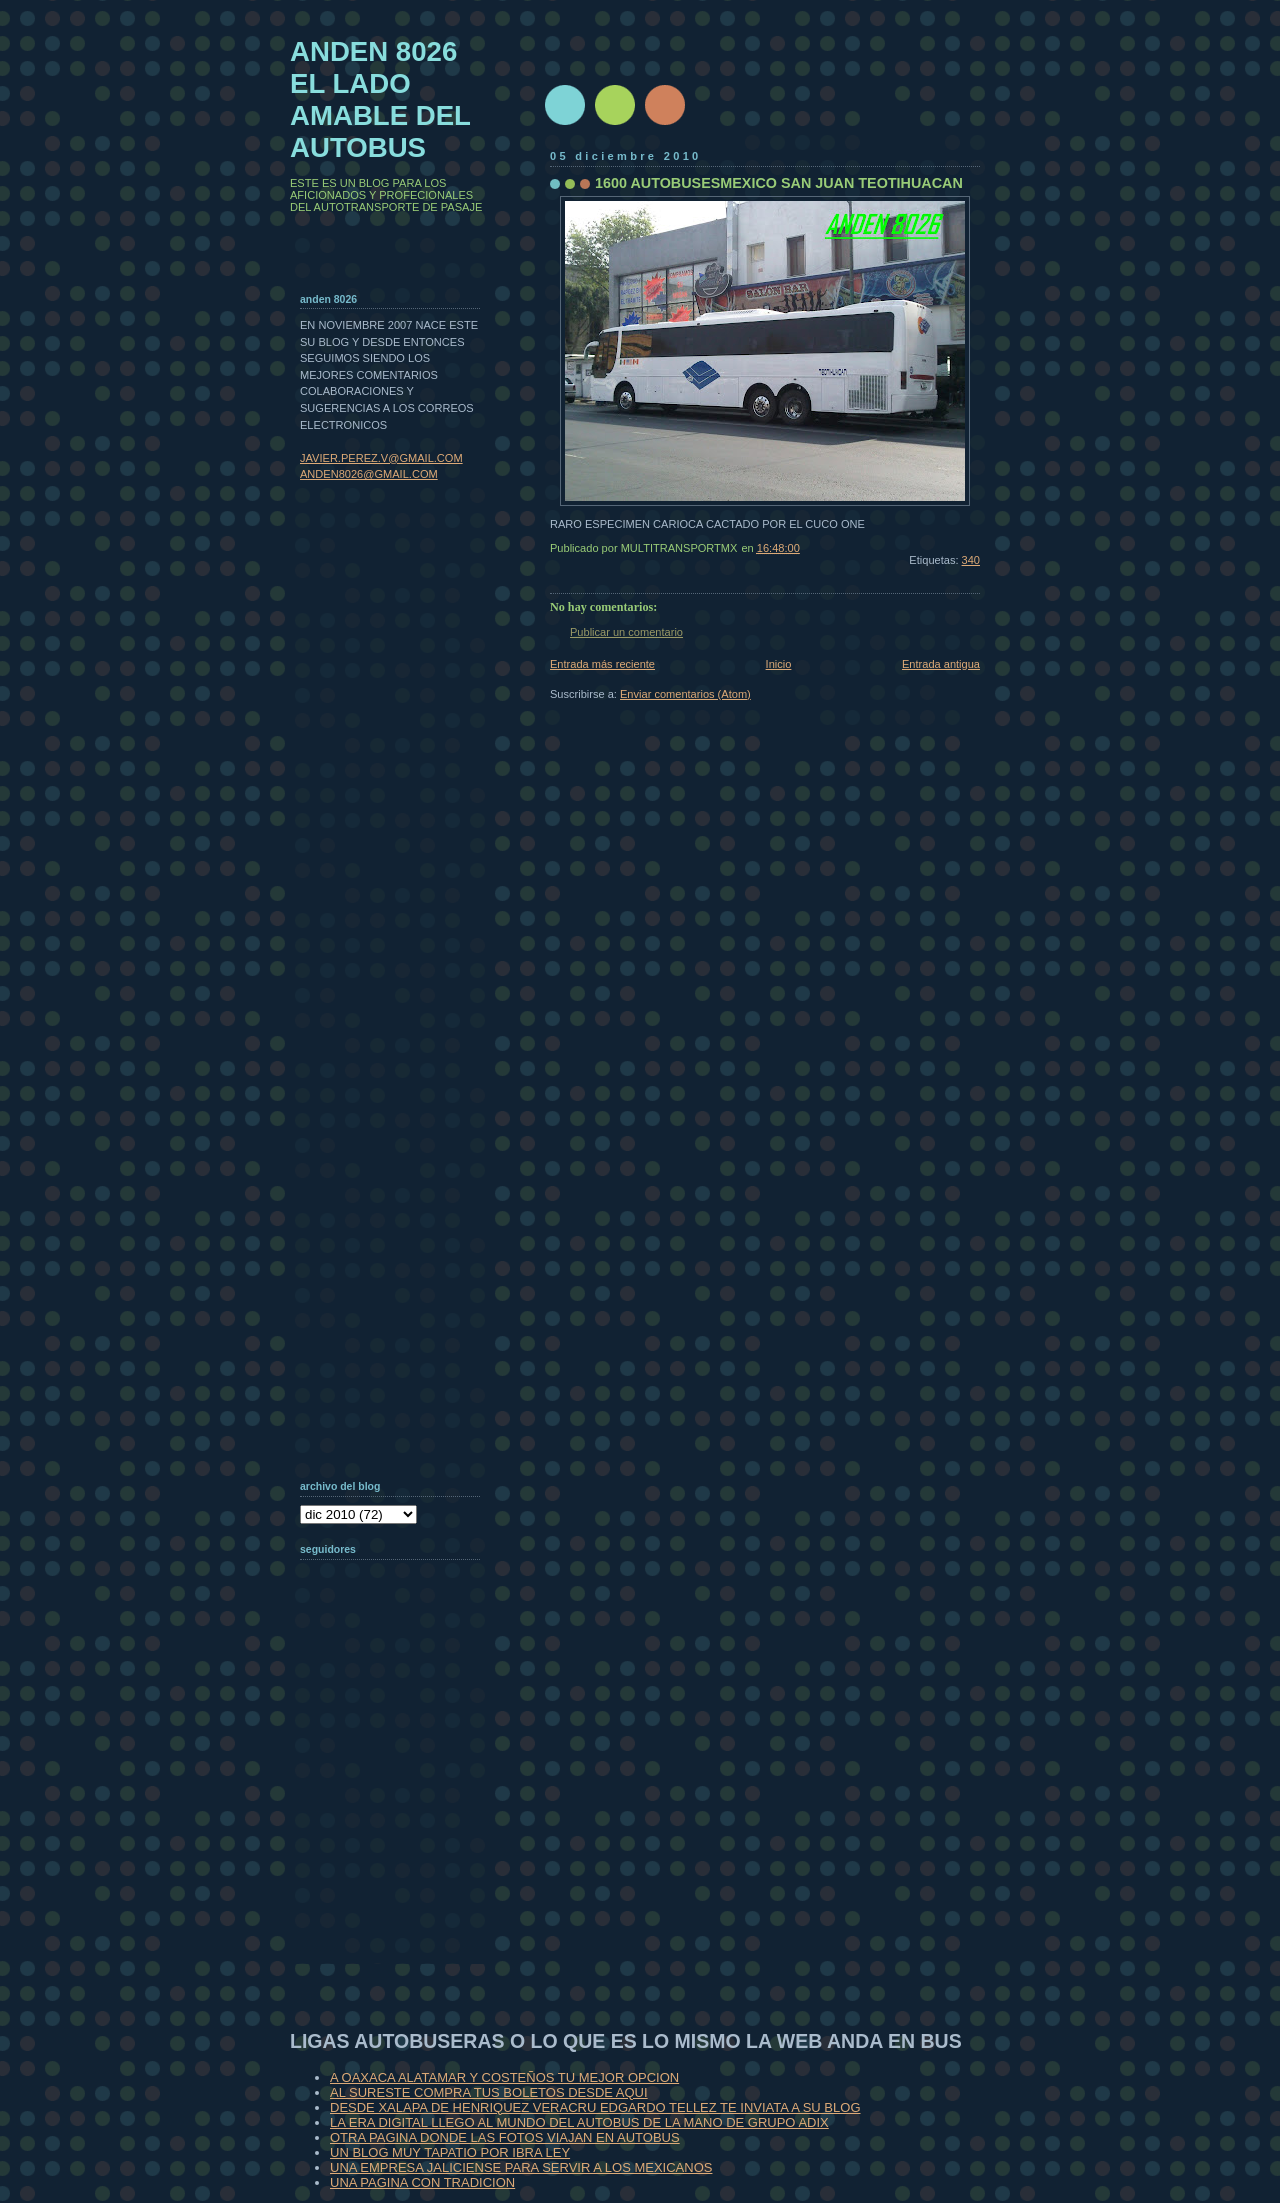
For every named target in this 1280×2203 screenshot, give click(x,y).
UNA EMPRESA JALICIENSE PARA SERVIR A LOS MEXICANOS (521, 2167)
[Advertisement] (400, 1834)
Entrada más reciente (602, 664)
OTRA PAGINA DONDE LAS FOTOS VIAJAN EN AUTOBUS (505, 2137)
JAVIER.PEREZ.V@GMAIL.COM (381, 458)
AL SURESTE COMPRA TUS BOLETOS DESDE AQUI (489, 2092)
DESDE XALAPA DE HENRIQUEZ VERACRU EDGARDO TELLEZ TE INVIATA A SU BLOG (595, 2107)
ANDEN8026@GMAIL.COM (369, 474)
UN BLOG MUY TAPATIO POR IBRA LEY (450, 2152)
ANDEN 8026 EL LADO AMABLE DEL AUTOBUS (380, 99)
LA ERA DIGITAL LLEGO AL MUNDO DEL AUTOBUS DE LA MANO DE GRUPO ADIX (579, 2122)
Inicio (779, 664)
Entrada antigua (941, 664)
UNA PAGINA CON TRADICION (422, 2182)
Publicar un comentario (626, 632)
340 (971, 560)
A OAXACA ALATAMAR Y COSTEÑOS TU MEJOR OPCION (504, 2077)
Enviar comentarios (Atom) (685, 694)
